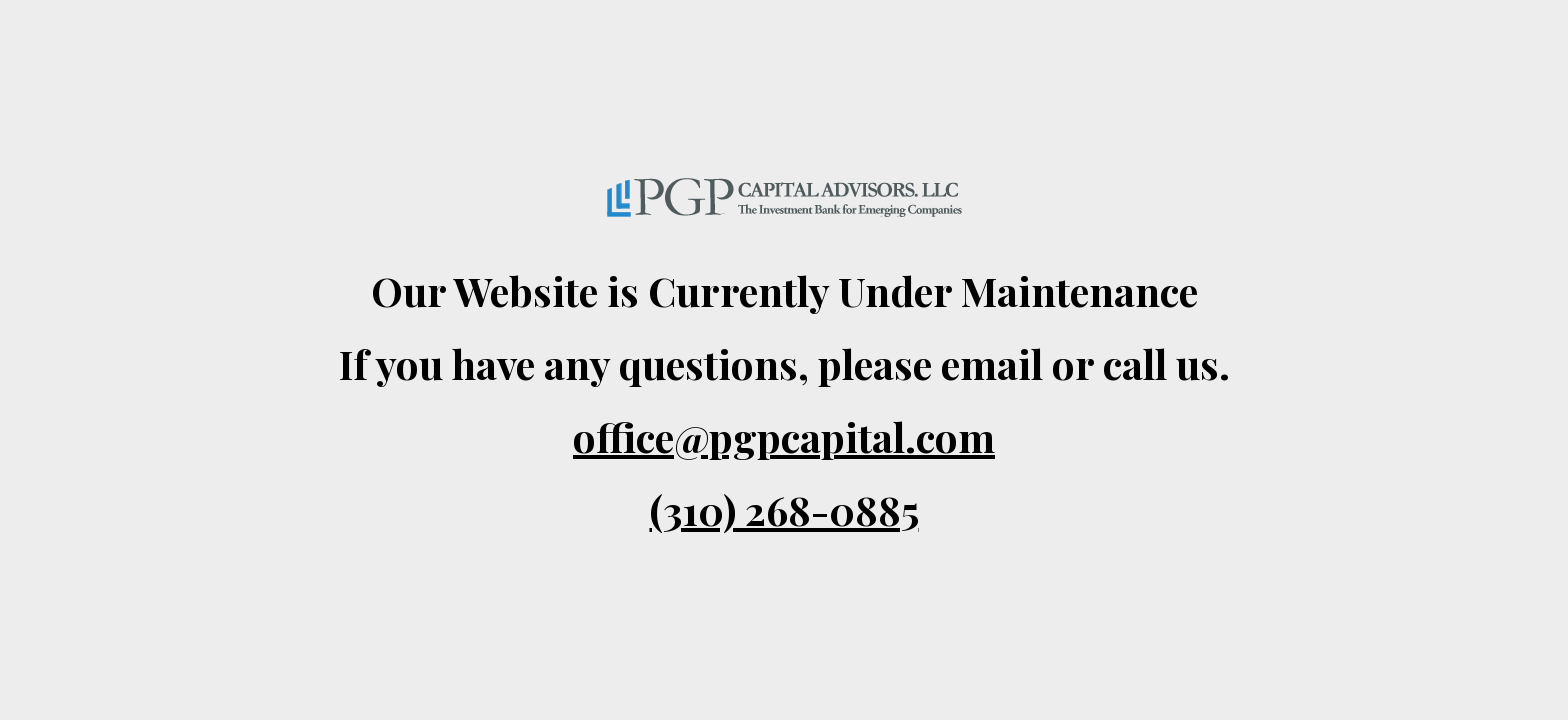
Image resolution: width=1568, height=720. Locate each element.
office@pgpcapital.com (784, 436)
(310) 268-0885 (784, 509)
